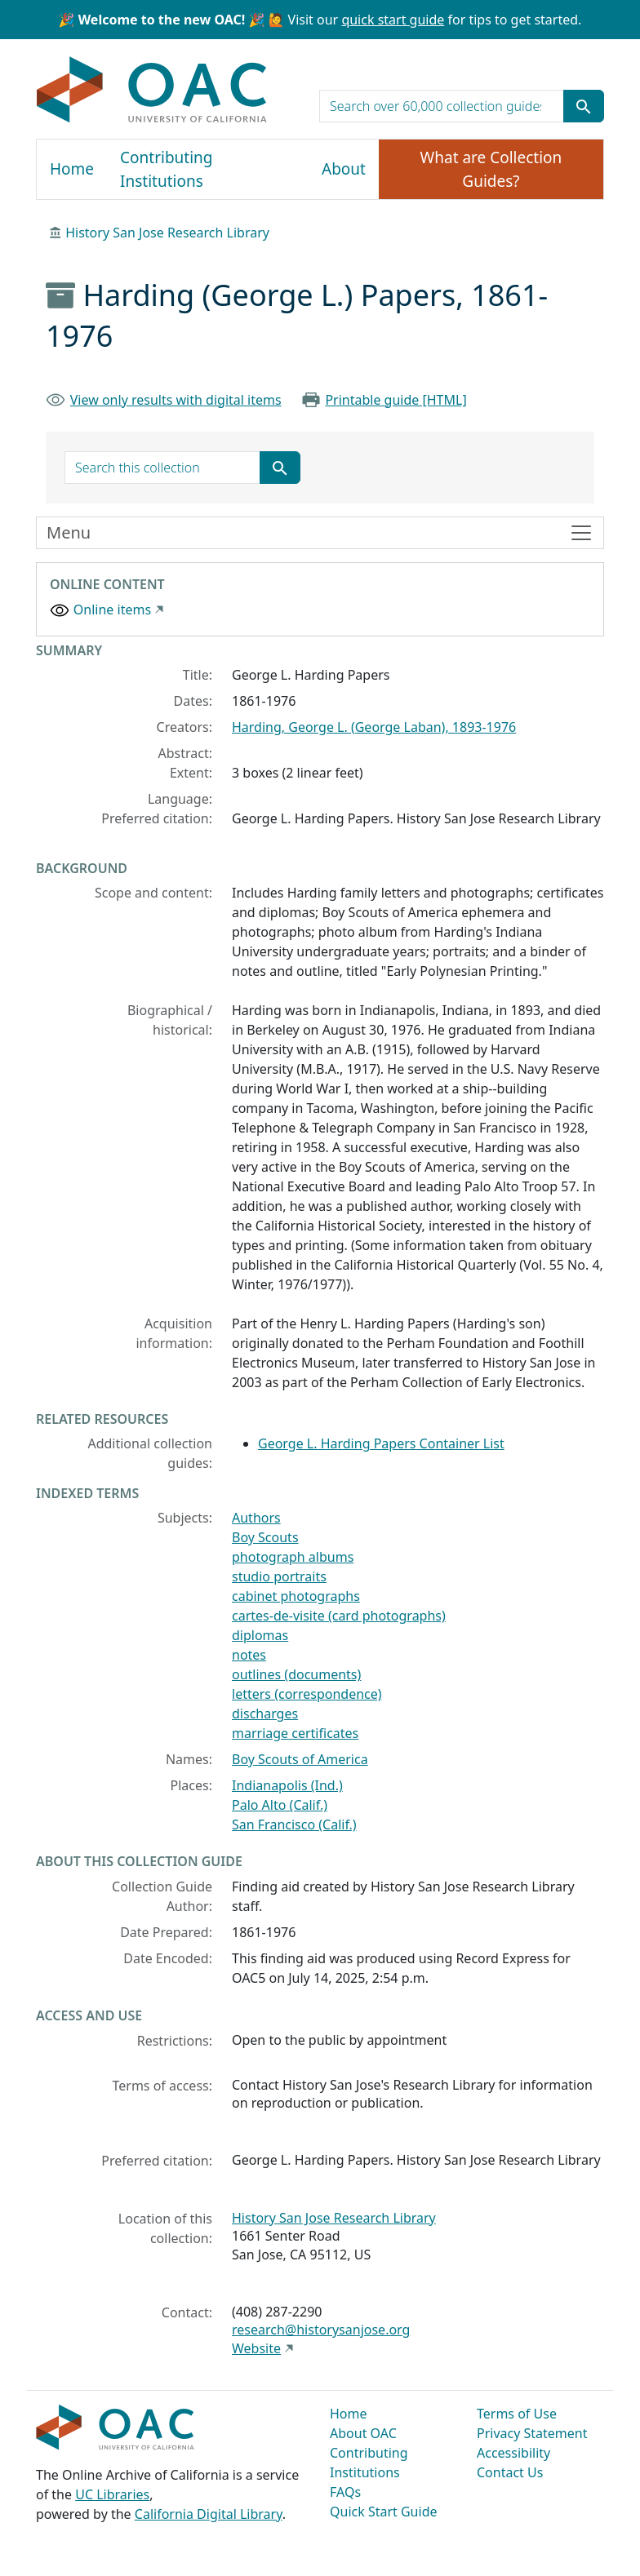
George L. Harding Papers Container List (381, 1443)
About (344, 169)
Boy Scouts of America (300, 1759)
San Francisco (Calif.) (294, 1824)
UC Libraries (112, 2494)
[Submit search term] (583, 106)
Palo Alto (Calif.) (279, 1805)
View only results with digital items (176, 400)
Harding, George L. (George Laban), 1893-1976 (374, 727)
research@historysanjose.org (321, 2330)
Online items (112, 610)
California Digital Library (208, 2514)
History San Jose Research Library (167, 233)
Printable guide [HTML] (395, 400)
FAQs (345, 2492)
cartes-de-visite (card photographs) (339, 1616)
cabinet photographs (296, 1596)
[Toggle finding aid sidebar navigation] (320, 533)
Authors (256, 1518)
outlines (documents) (296, 1674)
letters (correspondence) (307, 1694)
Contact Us (510, 2472)
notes (249, 1655)
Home (72, 169)
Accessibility (513, 2453)
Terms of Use (517, 2414)
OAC (152, 90)
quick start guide (392, 20)
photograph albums (292, 1557)
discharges (265, 1714)
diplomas (260, 1635)
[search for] (441, 106)
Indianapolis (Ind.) (287, 1785)
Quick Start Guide (384, 2512)
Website (256, 2348)
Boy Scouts (265, 1537)
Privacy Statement (532, 2433)
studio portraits (279, 1576)
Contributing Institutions (166, 169)
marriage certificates (295, 1733)
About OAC (363, 2433)
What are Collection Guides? (491, 169)
